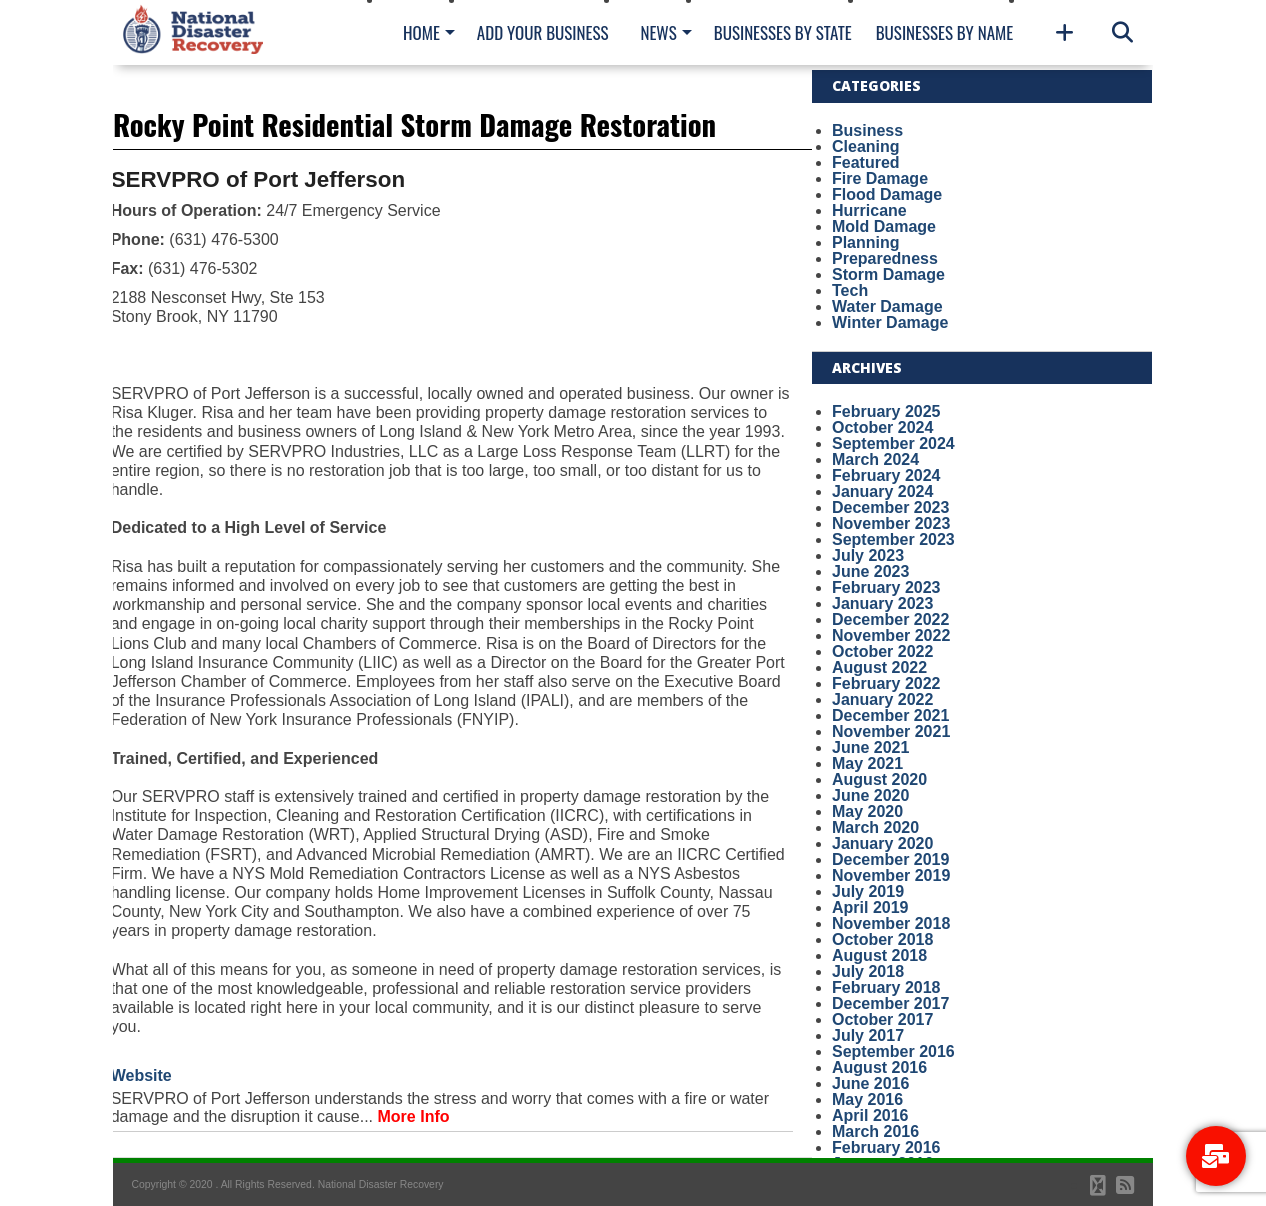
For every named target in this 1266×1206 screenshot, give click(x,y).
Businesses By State (783, 32)
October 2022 (882, 651)
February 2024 (886, 475)
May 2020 (867, 811)
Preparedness (885, 258)
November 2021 (891, 731)
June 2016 (870, 1083)
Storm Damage (888, 274)
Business (867, 130)
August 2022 (879, 667)
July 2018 (868, 971)
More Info (414, 1116)
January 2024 (882, 491)
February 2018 (886, 987)
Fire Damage (880, 178)
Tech (850, 290)
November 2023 (891, 523)
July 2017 (868, 1035)
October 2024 (882, 427)
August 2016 (879, 1067)
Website (141, 1075)
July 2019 (868, 891)
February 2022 (886, 683)
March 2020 (875, 827)
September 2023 (893, 539)
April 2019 (870, 907)
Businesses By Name (944, 32)
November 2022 (891, 635)
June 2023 (870, 571)
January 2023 (882, 603)
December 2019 (890, 859)
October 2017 (882, 1019)
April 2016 (870, 1115)
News (658, 32)
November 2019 (891, 875)
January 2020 (882, 843)
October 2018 (882, 939)
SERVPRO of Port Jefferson (258, 179)
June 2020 (870, 795)
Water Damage (887, 306)
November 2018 (891, 923)
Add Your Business (543, 32)
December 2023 (890, 507)
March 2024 (875, 459)
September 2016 (893, 1051)
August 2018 (879, 955)
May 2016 (867, 1099)
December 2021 (890, 715)
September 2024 (893, 443)
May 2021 (867, 763)
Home (421, 32)
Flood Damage (887, 194)
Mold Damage (884, 226)
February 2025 (886, 411)
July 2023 (868, 555)
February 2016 (886, 1147)
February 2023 (886, 587)
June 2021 (870, 747)
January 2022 (882, 699)
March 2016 (875, 1131)
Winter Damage (890, 322)
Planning (866, 242)
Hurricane (869, 210)
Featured (866, 162)
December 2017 (890, 1003)
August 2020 (879, 779)
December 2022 (890, 619)
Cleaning (866, 146)
